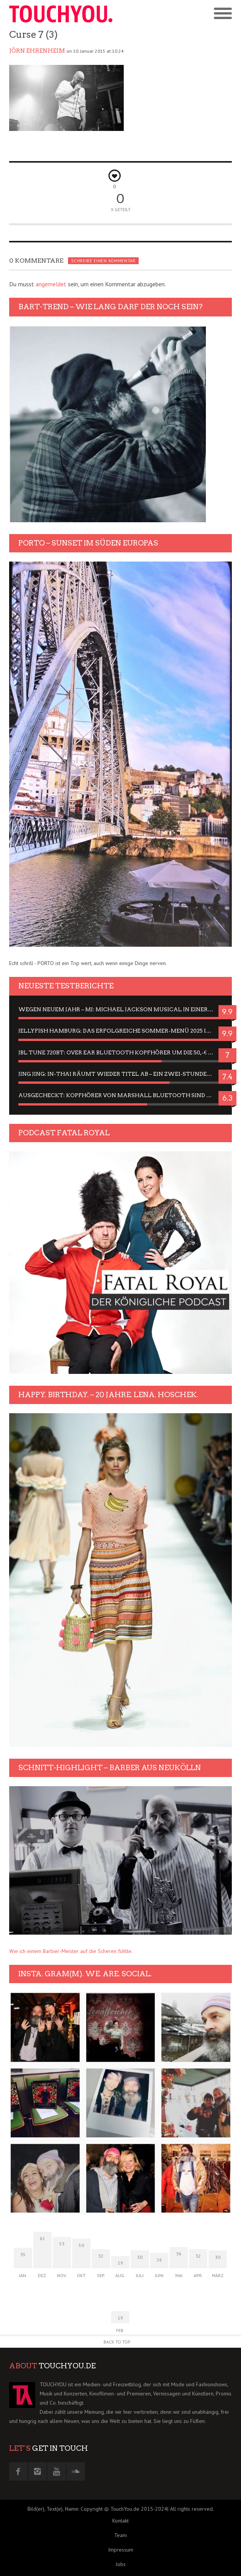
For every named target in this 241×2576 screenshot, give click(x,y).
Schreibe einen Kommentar (103, 260)
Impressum (120, 2549)
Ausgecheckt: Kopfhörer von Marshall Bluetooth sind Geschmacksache (120, 1095)
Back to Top (117, 2342)
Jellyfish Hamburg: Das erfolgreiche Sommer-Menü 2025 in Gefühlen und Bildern (120, 1031)
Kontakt (120, 2520)
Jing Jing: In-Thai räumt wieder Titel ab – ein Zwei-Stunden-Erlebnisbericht (120, 1074)
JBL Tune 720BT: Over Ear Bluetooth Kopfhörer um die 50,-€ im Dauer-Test (120, 1052)
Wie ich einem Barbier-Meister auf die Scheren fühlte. (71, 1951)
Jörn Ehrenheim (37, 50)
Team (120, 2535)
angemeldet (51, 284)
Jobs (121, 2564)
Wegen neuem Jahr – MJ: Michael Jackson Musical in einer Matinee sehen (120, 1009)
